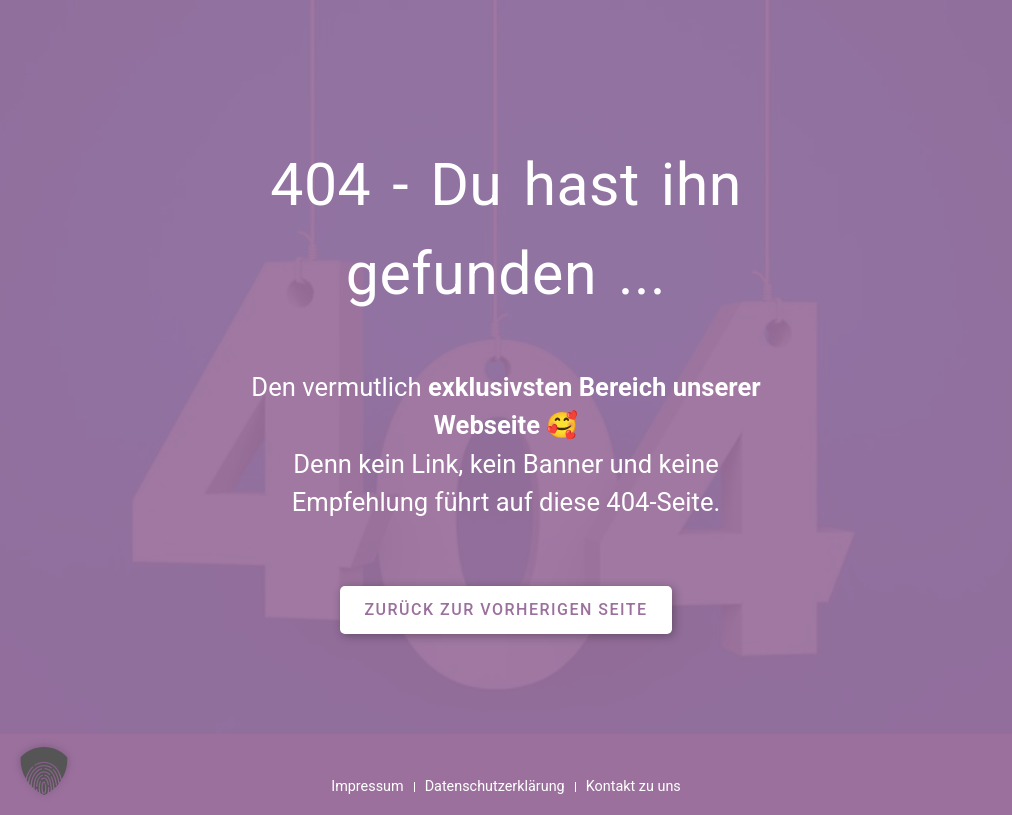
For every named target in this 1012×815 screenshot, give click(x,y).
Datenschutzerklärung (495, 786)
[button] (505, 610)
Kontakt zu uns (633, 786)
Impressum (367, 786)
